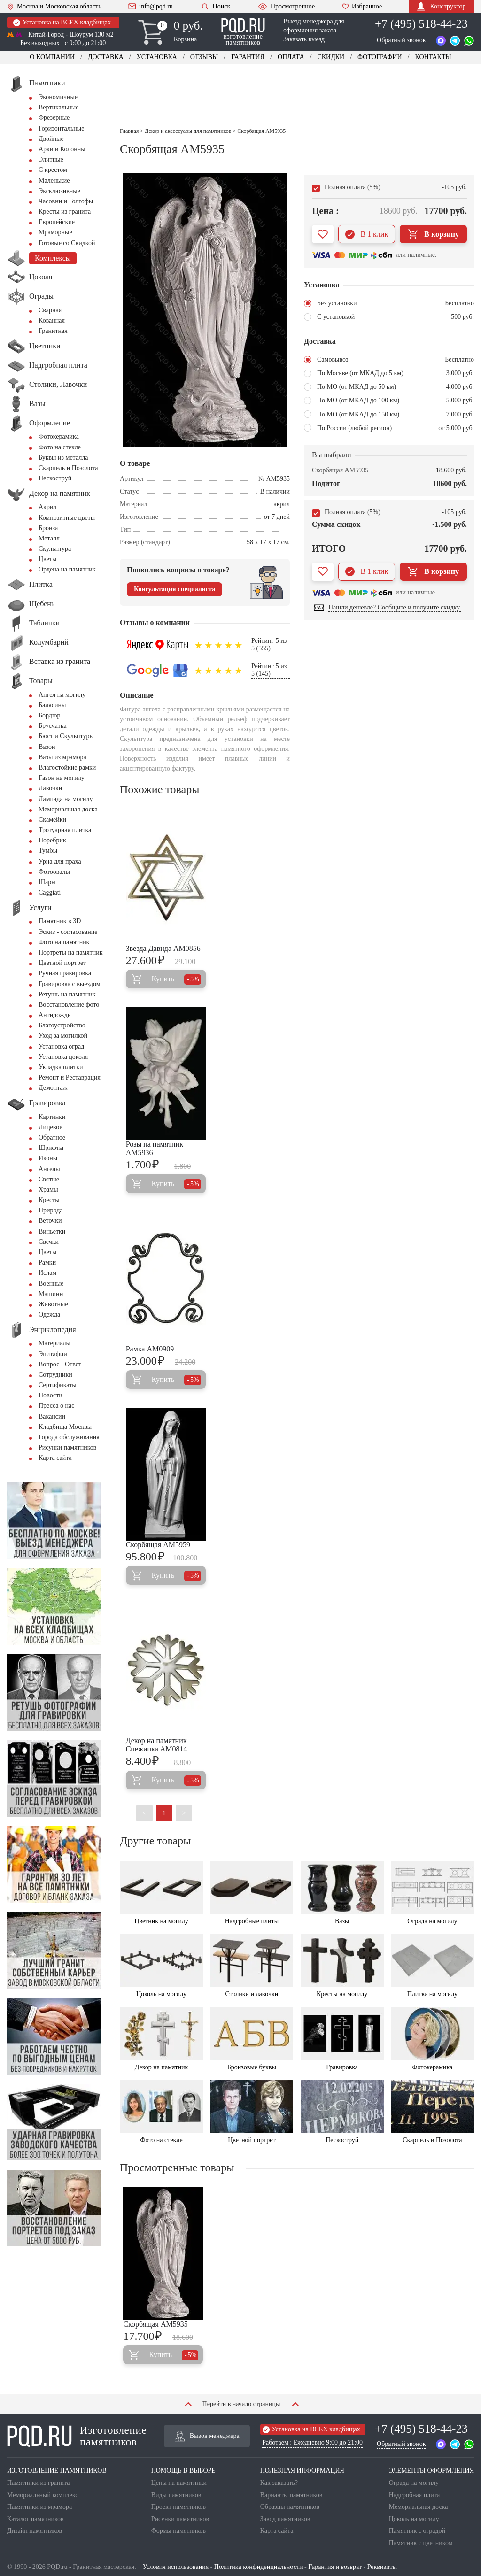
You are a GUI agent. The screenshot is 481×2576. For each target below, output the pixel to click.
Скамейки (52, 819)
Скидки (330, 57)
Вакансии (52, 1416)
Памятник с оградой (417, 2530)
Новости (50, 1395)
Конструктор (441, 6)
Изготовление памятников (77, 2436)
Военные (51, 1283)
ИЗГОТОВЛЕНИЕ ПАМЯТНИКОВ (57, 2470)
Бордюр (49, 715)
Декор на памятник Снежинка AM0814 (156, 1744)
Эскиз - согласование (68, 931)
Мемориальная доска (68, 809)
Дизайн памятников (34, 2530)
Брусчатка (53, 725)
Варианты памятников (291, 2495)
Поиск (215, 6)
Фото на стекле (60, 447)
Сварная (50, 310)
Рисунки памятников (67, 1447)
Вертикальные (58, 107)
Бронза (48, 528)
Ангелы (49, 1168)
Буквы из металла (63, 457)
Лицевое (50, 1127)
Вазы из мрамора (62, 757)
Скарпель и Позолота (68, 467)
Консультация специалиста (174, 589)
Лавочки (50, 788)
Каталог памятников (35, 2518)
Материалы (54, 1343)
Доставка (106, 57)
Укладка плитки (61, 1067)
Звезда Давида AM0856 (163, 948)
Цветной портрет (62, 962)
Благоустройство (62, 1025)
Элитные (51, 159)
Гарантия (247, 57)
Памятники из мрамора (39, 2506)
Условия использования (176, 2566)
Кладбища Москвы (65, 1426)
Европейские (57, 221)
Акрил (47, 506)
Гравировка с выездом (70, 983)
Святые (49, 1179)
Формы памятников (178, 2530)
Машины (51, 1293)
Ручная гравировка (65, 973)
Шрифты (51, 1147)
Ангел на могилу (62, 694)
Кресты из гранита (65, 211)
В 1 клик (366, 234)
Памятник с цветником (421, 2542)
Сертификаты (58, 1384)
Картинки (52, 1116)
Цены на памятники (179, 2482)
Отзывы (204, 57)
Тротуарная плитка (65, 829)
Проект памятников (178, 2506)
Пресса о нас (56, 1405)
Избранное (362, 6)
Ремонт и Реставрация (70, 1077)
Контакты (433, 57)
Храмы (48, 1189)
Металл (49, 538)
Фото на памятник (64, 942)
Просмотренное (286, 6)
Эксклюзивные (59, 190)
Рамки (47, 1262)
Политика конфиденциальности (258, 2566)
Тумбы (48, 850)
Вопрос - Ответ (60, 1364)
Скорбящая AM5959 (158, 1545)
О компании (52, 57)
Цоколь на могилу (414, 2518)
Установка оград (61, 1046)
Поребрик (52, 840)
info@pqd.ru (150, 6)
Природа (51, 1210)
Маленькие (54, 180)
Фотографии (379, 57)
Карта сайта (55, 1457)
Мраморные (55, 232)
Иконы (48, 1158)
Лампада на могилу (66, 798)
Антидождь (54, 1014)
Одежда (49, 1314)
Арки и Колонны (62, 149)
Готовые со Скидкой (67, 243)
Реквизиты (382, 2566)
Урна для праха (60, 861)
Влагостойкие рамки (67, 767)
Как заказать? (279, 2482)
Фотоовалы (54, 871)
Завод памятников (285, 2518)
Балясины (52, 705)
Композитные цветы (67, 517)
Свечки (49, 1241)
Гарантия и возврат (335, 2566)
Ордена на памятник (67, 569)
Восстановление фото (69, 1004)
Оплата (291, 57)
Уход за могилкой (63, 1035)
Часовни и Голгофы (66, 201)
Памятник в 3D (60, 921)
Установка (157, 57)
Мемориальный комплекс (42, 2495)
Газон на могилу (62, 777)
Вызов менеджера (207, 2436)
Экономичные (58, 96)
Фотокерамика (59, 436)
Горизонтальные (61, 128)
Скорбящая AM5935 (155, 2324)
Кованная (52, 320)
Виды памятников (176, 2495)
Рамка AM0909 (150, 1349)
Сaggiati (50, 892)
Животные (53, 1304)
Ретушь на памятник (67, 994)
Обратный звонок (401, 40)
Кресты (49, 1199)
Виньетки (52, 1231)
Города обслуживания (69, 1437)
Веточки (50, 1220)
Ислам (47, 1272)
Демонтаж (53, 1087)
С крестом (53, 169)
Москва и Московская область (54, 6)
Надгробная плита (414, 2495)
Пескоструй (55, 478)
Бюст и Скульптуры (66, 736)
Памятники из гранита (38, 2482)
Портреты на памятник (71, 952)
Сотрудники (55, 1374)
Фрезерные (54, 117)
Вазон (47, 746)
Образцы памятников (289, 2506)
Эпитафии (53, 1353)
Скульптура (55, 548)
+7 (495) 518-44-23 (421, 23)
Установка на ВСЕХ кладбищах (62, 22)
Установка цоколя (63, 1056)
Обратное (52, 1137)
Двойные (51, 138)
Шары (47, 882)
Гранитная (53, 330)
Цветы (47, 559)
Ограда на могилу (414, 2482)
